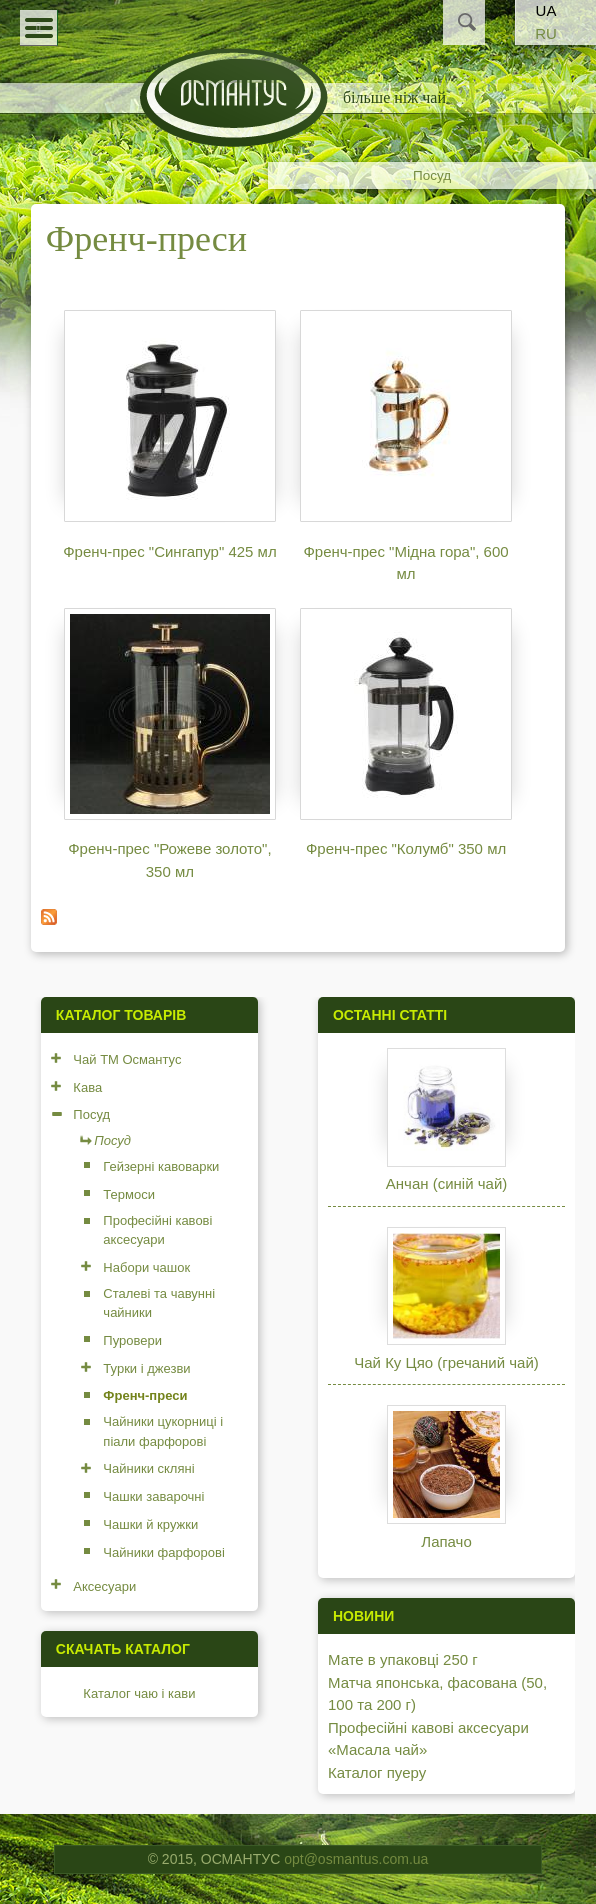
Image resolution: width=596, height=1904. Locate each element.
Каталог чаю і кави (139, 1693)
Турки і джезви (146, 1368)
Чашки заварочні (153, 1496)
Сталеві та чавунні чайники (159, 1303)
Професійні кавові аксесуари (157, 1230)
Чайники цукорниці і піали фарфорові (163, 1431)
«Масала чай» (377, 1749)
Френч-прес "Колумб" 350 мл (406, 848)
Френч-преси (145, 1395)
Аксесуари (104, 1586)
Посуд (432, 175)
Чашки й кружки (150, 1524)
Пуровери (132, 1340)
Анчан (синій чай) (446, 1183)
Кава (87, 1087)
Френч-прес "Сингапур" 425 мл (170, 551)
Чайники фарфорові (164, 1552)
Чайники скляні (148, 1468)
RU (546, 33)
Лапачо (446, 1541)
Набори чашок (146, 1267)
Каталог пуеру (377, 1772)
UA (546, 10)
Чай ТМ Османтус (127, 1059)
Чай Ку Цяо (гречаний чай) (446, 1362)
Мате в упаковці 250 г (403, 1659)
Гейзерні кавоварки (161, 1166)
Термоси (129, 1194)
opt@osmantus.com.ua (356, 1859)
